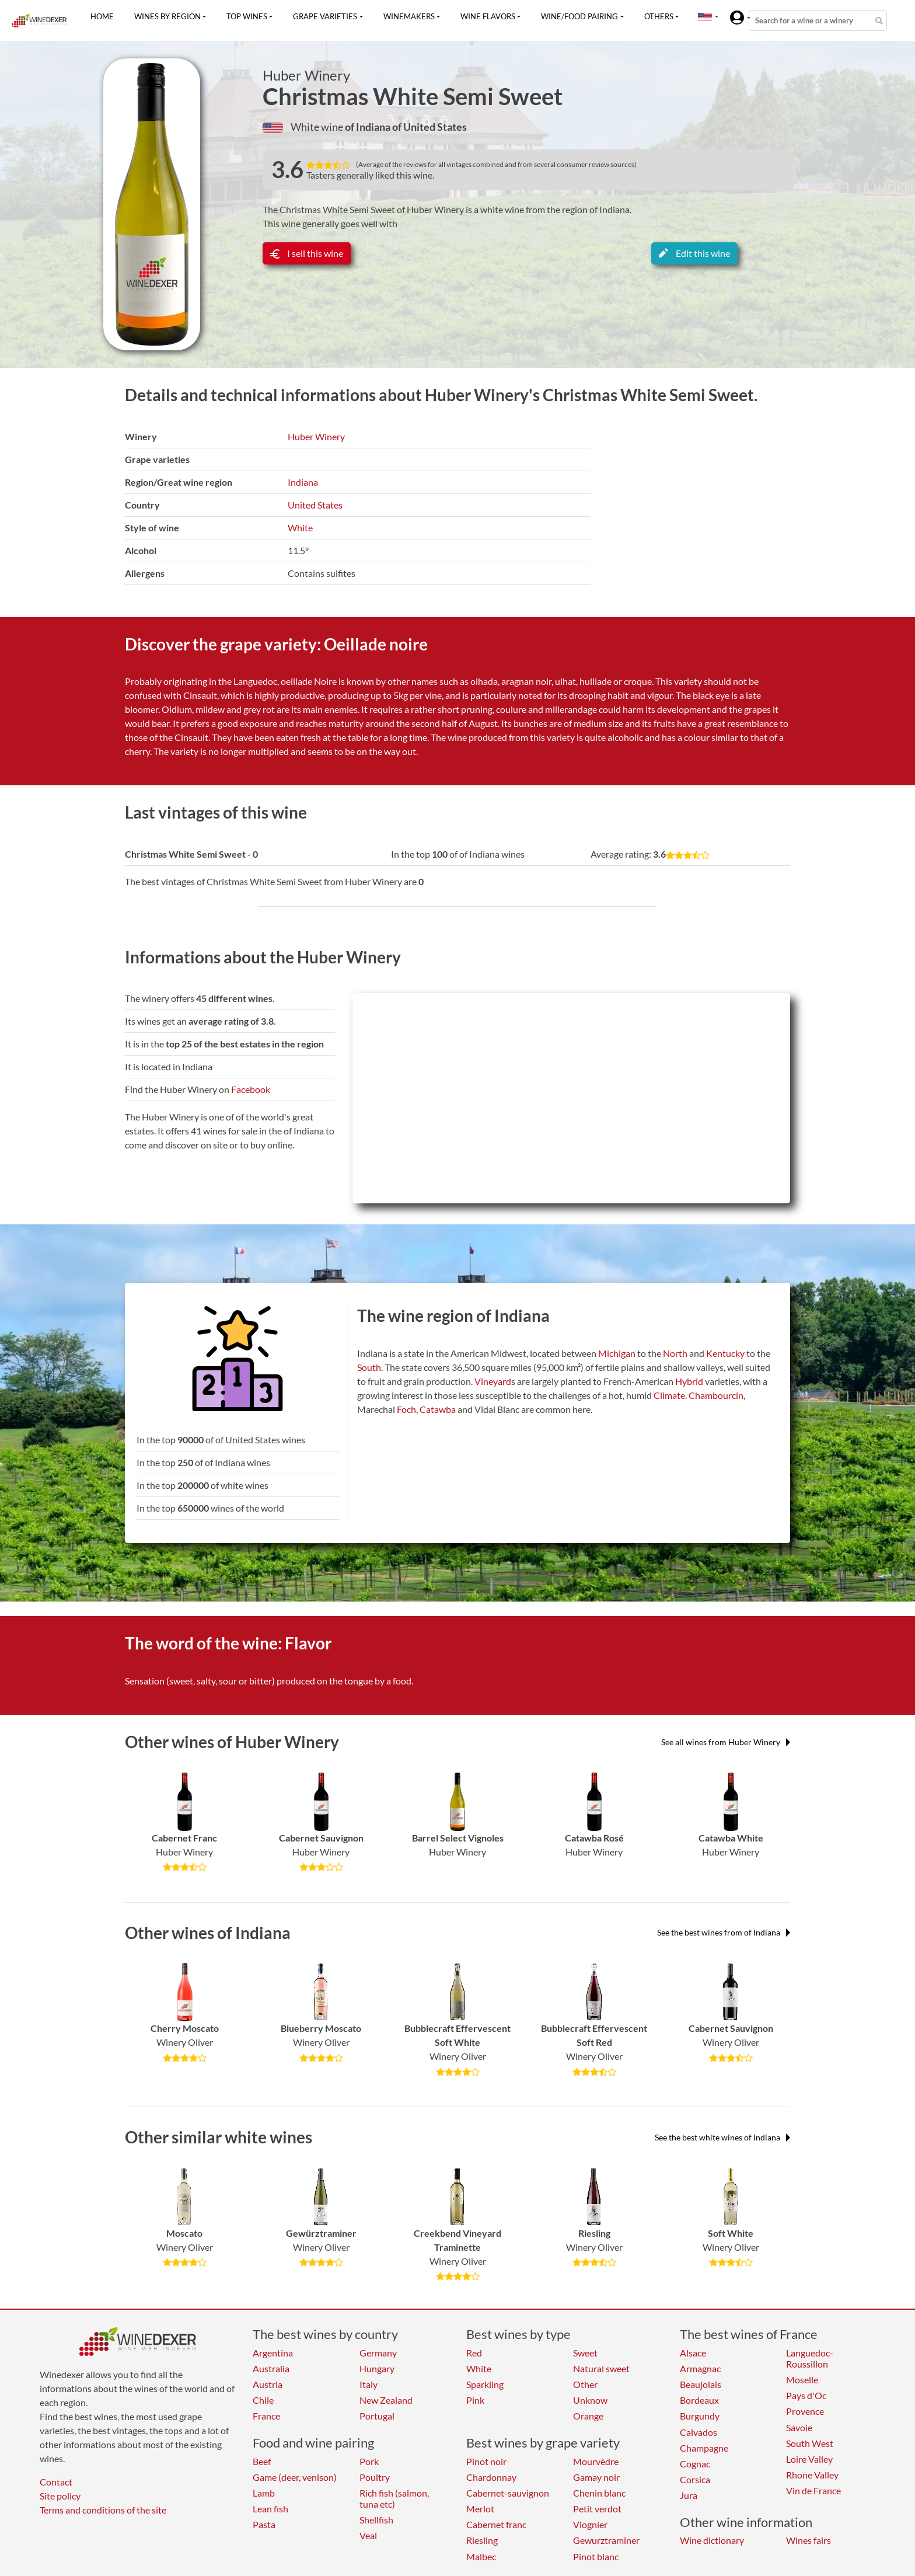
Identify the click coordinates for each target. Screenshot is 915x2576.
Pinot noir (486, 2461)
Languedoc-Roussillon (809, 2358)
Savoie (799, 2427)
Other (585, 2384)
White (300, 527)
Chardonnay (491, 2477)
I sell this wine (306, 253)
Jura (688, 2495)
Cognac (695, 2463)
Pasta (264, 2524)
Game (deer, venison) (295, 2477)
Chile (263, 2400)
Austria (267, 2384)
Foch (406, 1409)
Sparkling (485, 2384)
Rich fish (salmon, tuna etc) (394, 2498)
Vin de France (813, 2490)
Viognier (590, 2524)
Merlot (480, 2508)
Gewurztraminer (606, 2540)
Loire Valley (809, 2458)
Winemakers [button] (409, 16)
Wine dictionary (712, 2540)
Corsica (695, 2479)
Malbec (481, 2556)
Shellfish (376, 2519)
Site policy (60, 2495)
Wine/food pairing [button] (579, 16)
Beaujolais (700, 2384)
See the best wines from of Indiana (723, 1932)
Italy (368, 2384)
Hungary (376, 2368)
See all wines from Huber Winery (725, 1742)
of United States (429, 126)
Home (102, 16)
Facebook (250, 1089)
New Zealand (386, 2400)
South (369, 1367)
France (266, 2415)
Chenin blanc (599, 2492)
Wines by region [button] (167, 16)
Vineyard (492, 1381)
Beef (262, 2461)
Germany (378, 2352)
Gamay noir (596, 2477)
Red (474, 2352)
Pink (475, 2400)
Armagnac (700, 2368)
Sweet (585, 2352)
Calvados (698, 2432)
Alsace (693, 2352)
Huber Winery (306, 75)
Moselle (802, 2379)
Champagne (704, 2447)
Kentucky (725, 1353)
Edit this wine (694, 253)
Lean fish (270, 2508)
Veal (368, 2535)
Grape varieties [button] (325, 16)
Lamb (264, 2492)
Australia (271, 2368)
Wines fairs (808, 2540)
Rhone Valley (812, 2474)
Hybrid (689, 1381)
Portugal (376, 2415)
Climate (669, 1395)
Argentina (273, 2352)
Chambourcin (716, 1395)
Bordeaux (699, 2400)
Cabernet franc (496, 2524)
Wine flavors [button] (487, 16)
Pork (369, 2461)
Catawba (438, 1409)
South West (809, 2443)
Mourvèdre (596, 2461)
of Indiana (368, 126)
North (675, 1353)
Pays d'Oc (806, 2395)
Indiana (303, 482)
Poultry (374, 2477)
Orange (588, 2415)
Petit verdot (597, 2508)
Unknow (590, 2400)
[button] (705, 16)
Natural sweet (601, 2368)
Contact (56, 2481)
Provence (805, 2411)
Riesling (482, 2540)
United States (315, 504)
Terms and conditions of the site (103, 2509)
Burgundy (700, 2415)
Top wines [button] (246, 16)
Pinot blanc (596, 2556)
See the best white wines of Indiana (722, 2137)
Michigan (616, 1353)
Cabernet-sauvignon (507, 2492)
